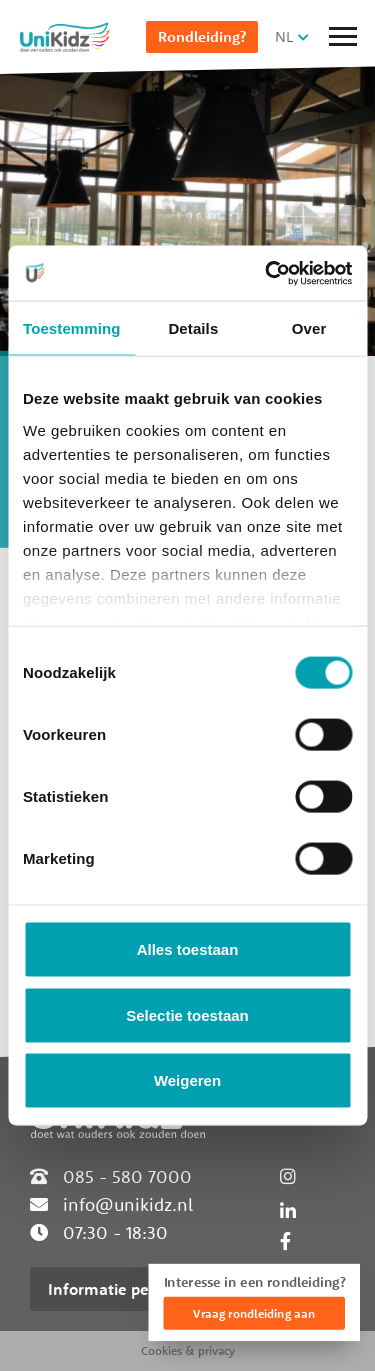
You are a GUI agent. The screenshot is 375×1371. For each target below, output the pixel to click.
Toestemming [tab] (72, 328)
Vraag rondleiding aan (254, 1313)
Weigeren (187, 1080)
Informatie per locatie (128, 1289)
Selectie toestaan (187, 1014)
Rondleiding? (202, 36)
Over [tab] (309, 328)
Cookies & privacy (188, 1350)
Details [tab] (193, 328)
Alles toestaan (188, 949)
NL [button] (284, 36)
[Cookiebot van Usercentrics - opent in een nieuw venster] (267, 273)
